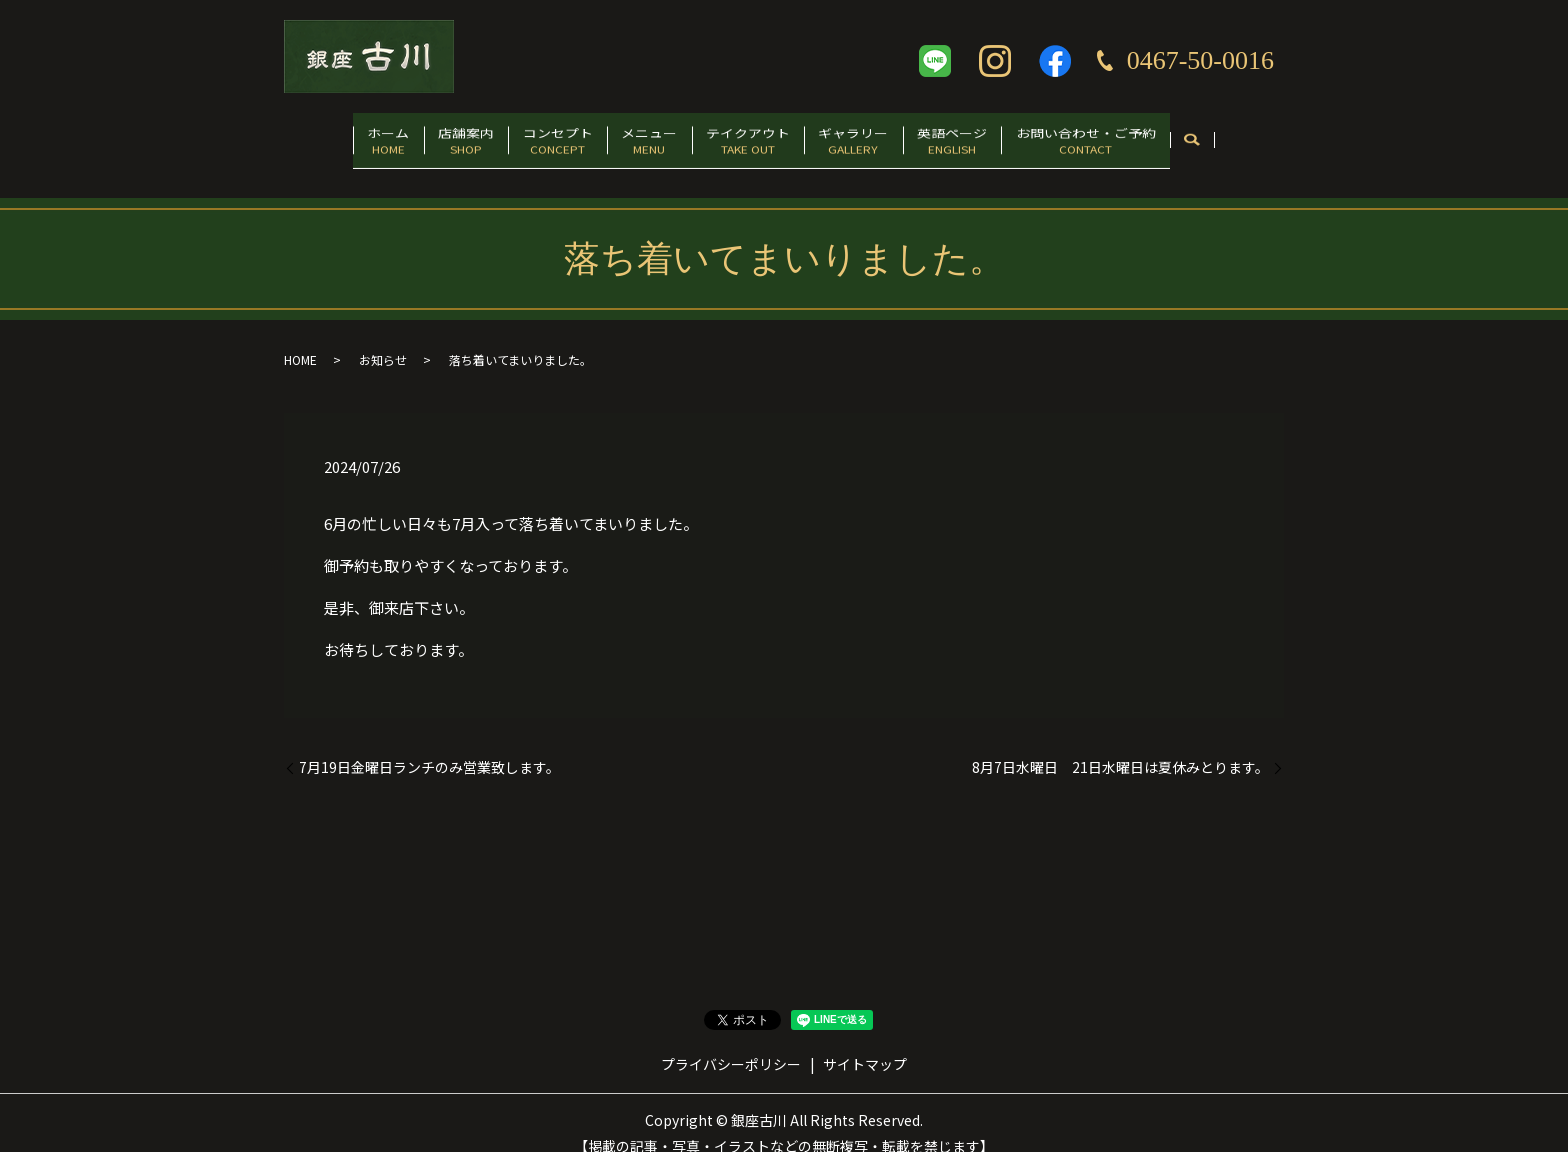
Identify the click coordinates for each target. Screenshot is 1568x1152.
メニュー (641, 136)
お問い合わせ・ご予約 (1142, 136)
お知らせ (383, 339)
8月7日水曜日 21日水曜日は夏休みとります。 (1120, 747)
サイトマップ (865, 1044)
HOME (300, 339)
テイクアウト (756, 136)
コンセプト (533, 136)
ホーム (332, 136)
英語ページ (993, 136)
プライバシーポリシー (731, 1044)
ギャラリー (878, 136)
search (1257, 138)
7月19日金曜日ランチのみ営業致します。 (429, 747)
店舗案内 (426, 136)
